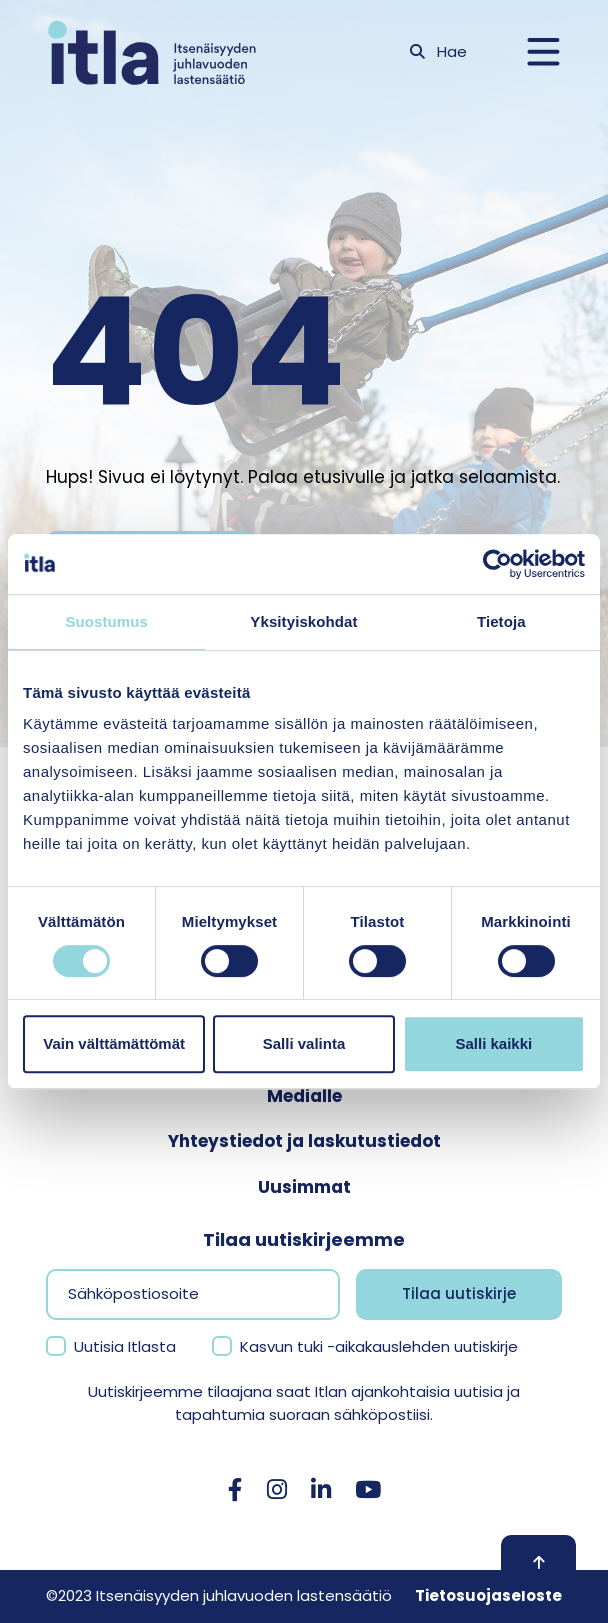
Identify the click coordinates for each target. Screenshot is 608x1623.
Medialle (304, 1096)
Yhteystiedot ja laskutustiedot (304, 1141)
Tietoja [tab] (501, 621)
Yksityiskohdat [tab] (303, 621)
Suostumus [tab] (106, 621)
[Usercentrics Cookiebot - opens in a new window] (497, 564)
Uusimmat (304, 1187)
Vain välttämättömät (114, 1043)
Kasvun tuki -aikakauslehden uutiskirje (379, 1346)
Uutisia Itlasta (125, 1346)
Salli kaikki (493, 1043)
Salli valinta (304, 1043)
